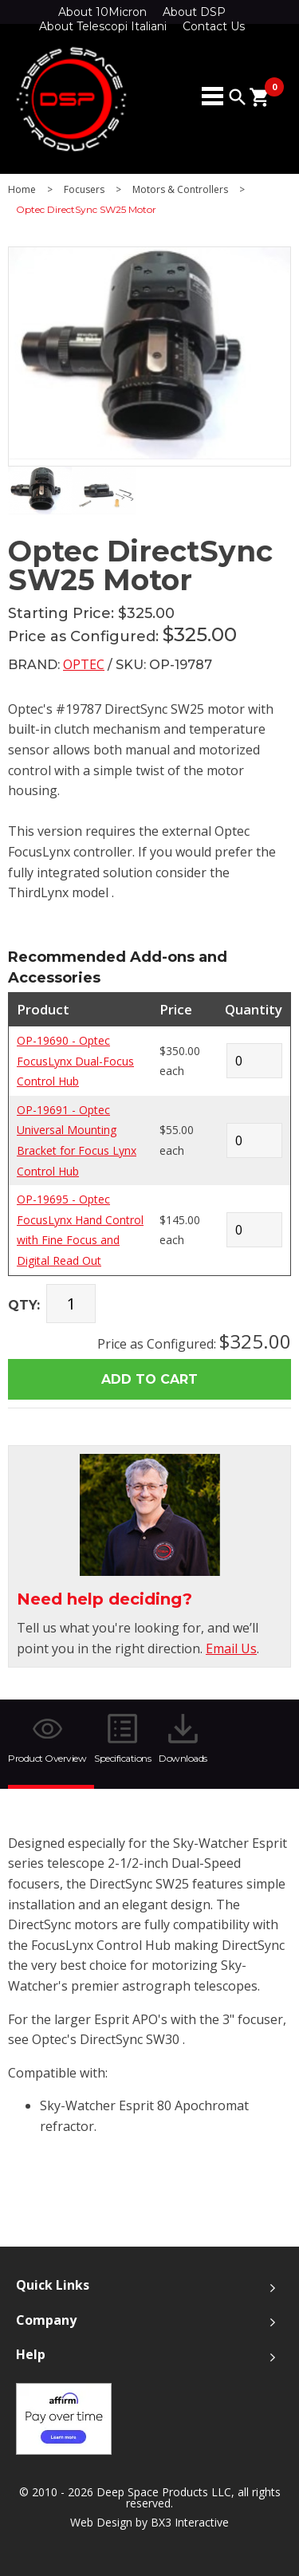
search (237, 97)
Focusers (84, 190)
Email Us (231, 1648)
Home (22, 190)
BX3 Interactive (190, 2522)
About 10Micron (102, 12)
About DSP (194, 12)
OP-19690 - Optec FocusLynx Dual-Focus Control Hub (75, 1061)
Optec (83, 664)
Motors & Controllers (180, 190)
